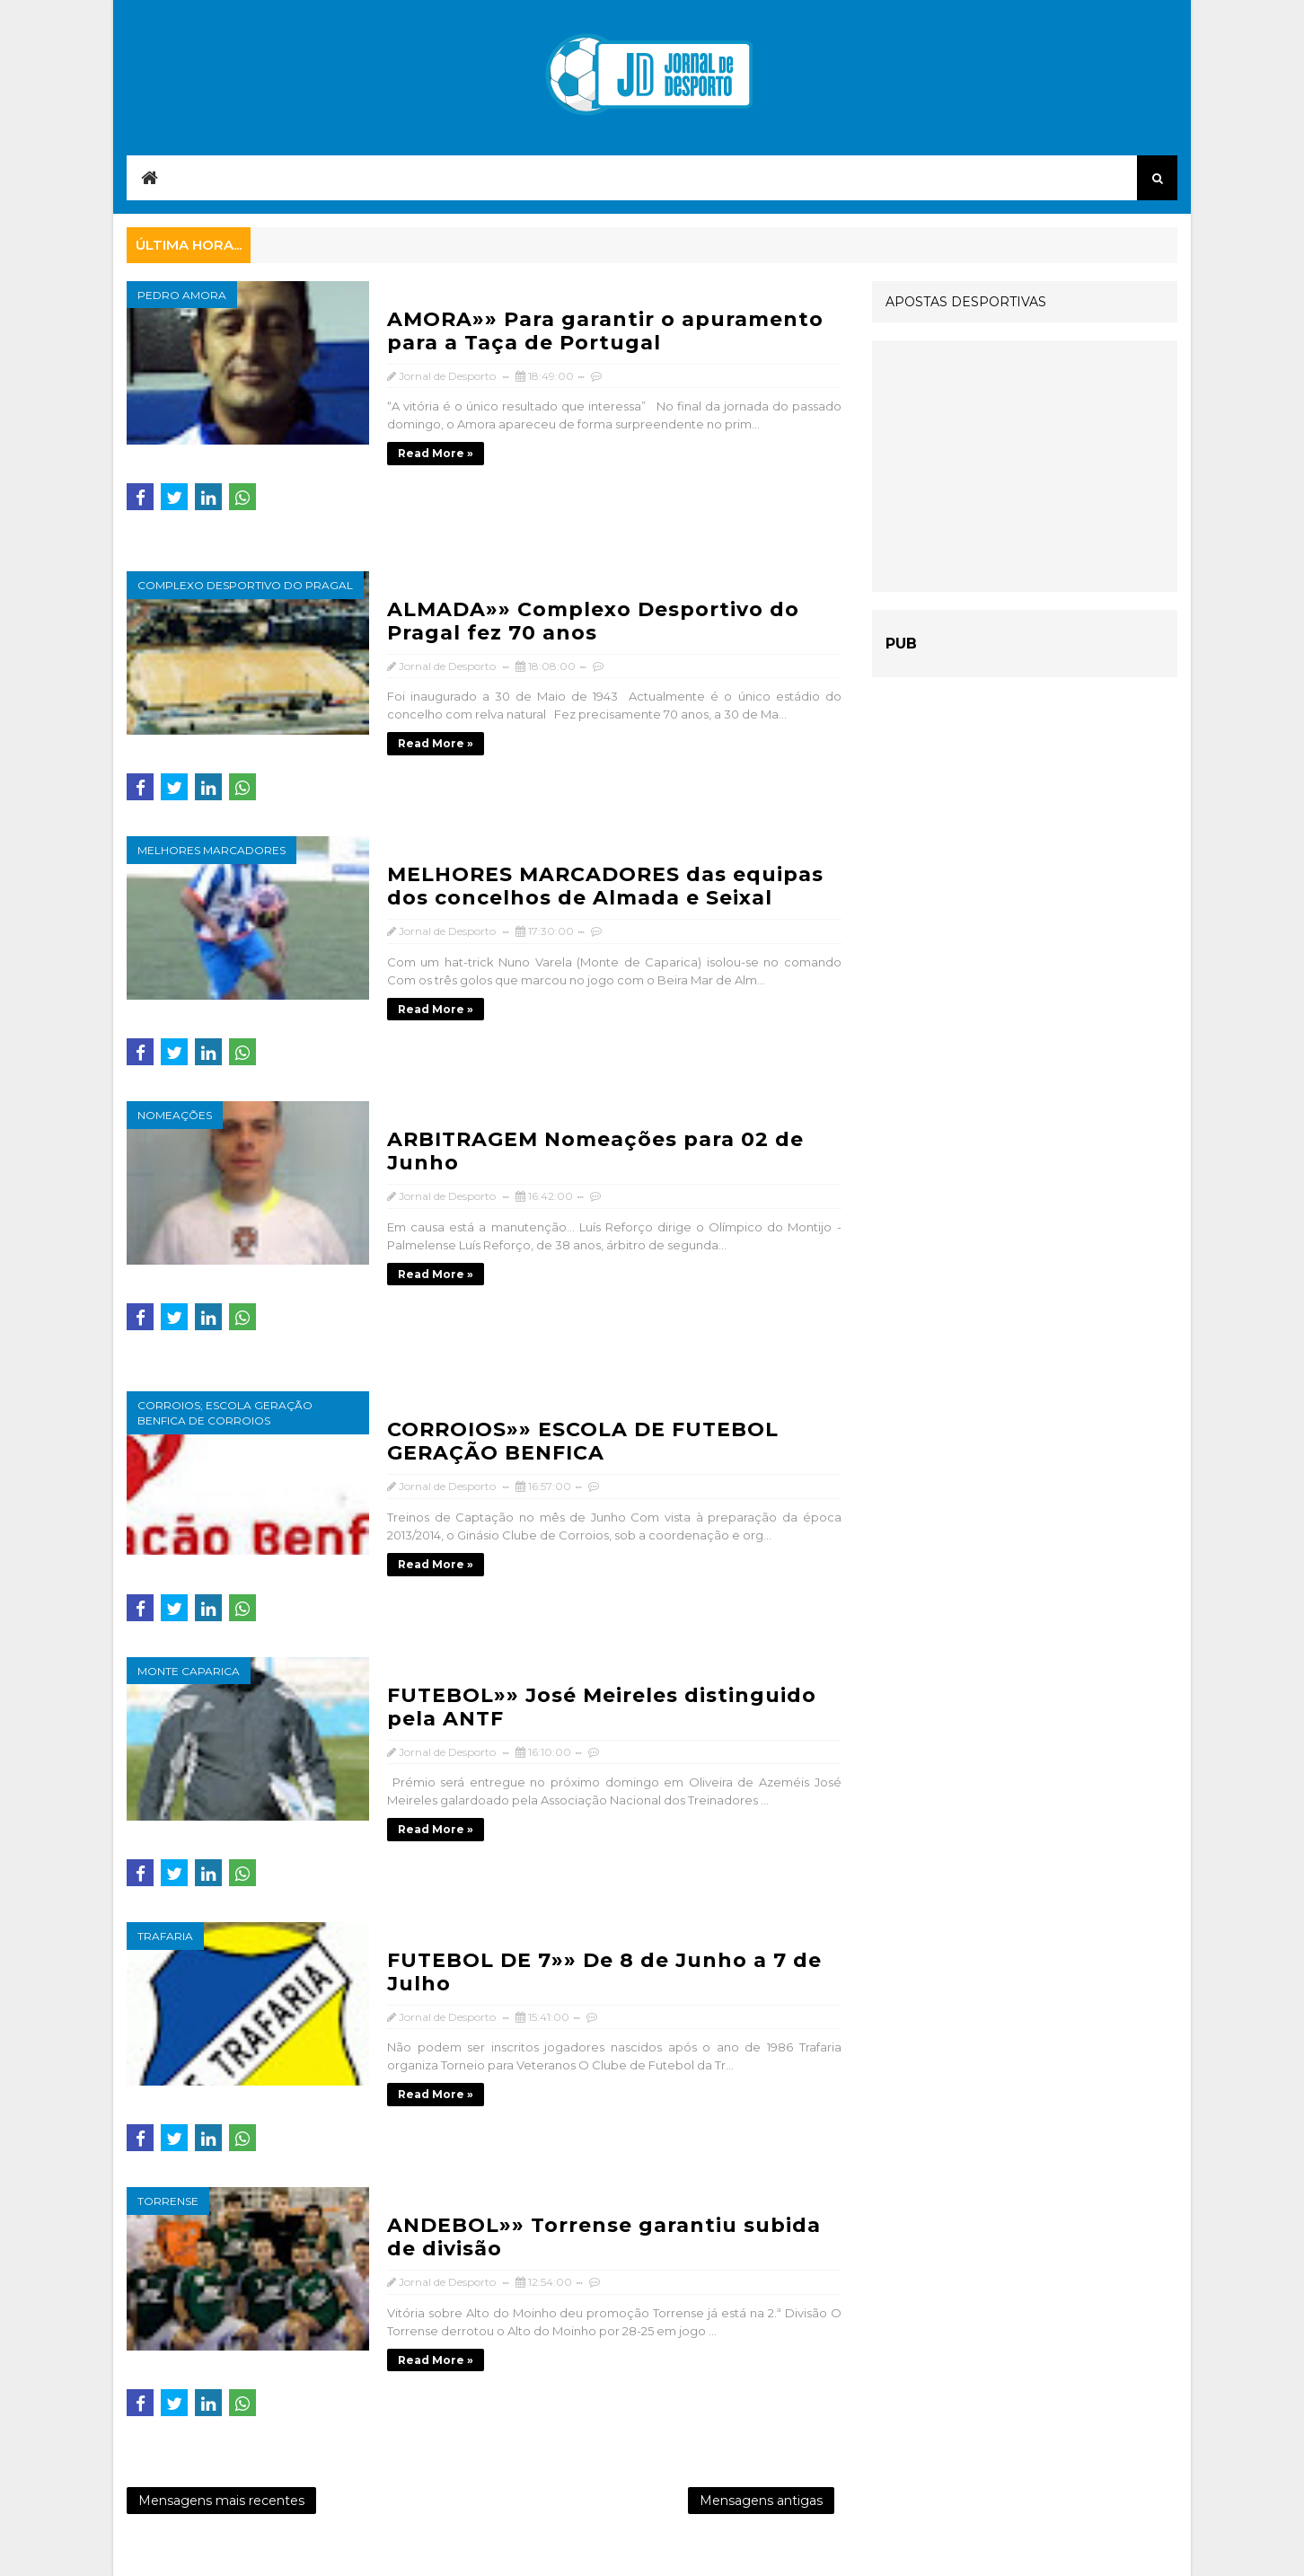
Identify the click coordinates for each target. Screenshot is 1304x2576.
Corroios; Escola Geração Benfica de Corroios (225, 1412)
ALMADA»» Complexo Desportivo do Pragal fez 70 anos (593, 621)
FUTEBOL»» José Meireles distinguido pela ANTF (601, 1707)
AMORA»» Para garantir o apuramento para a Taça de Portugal (605, 331)
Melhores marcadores (211, 850)
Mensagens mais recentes (221, 2500)
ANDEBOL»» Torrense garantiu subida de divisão (604, 2237)
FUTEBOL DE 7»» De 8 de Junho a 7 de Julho (604, 1972)
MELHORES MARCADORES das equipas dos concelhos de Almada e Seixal (605, 886)
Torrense (167, 2201)
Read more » (435, 453)
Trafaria (165, 1936)
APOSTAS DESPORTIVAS (965, 302)
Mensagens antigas (761, 2500)
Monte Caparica (188, 1671)
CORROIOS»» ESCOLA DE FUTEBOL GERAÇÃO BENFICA (583, 1441)
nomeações (174, 1115)
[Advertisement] (1024, 466)
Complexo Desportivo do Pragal (245, 585)
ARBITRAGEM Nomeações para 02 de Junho (595, 1151)
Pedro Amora (181, 295)
